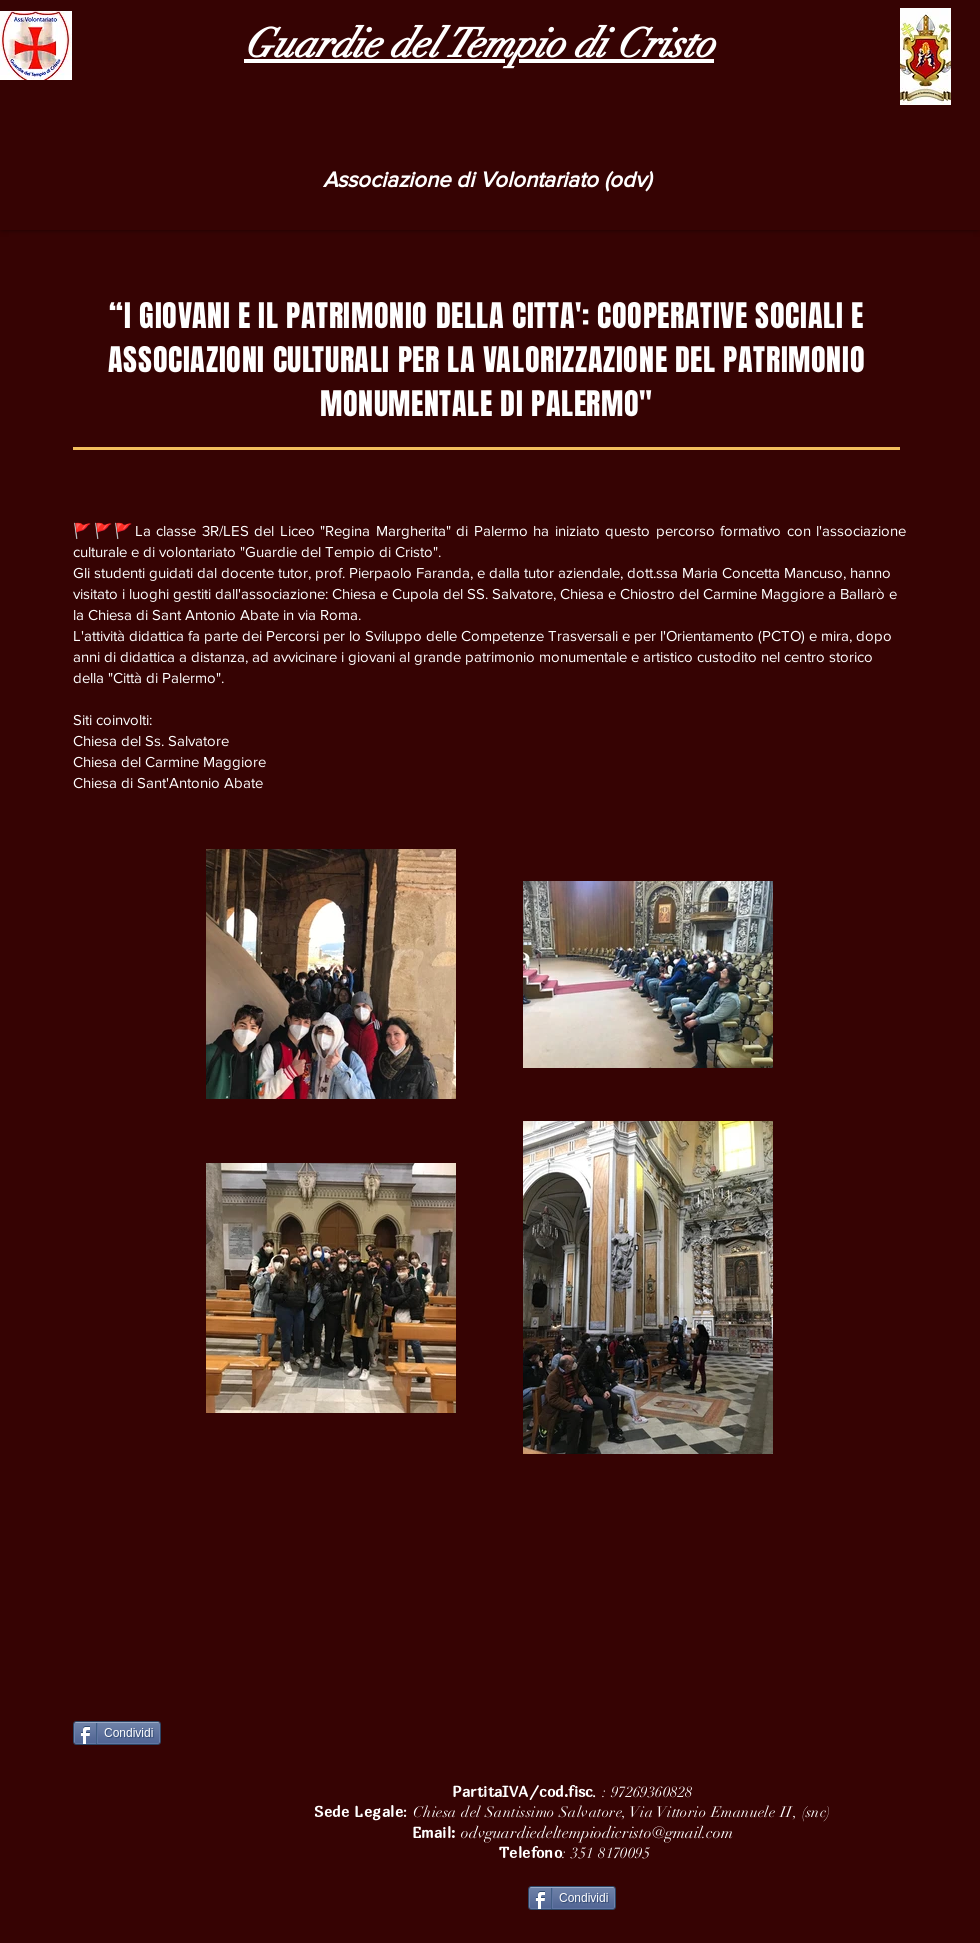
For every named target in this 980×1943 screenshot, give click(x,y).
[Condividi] (117, 1733)
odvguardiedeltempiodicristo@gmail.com (597, 1833)
